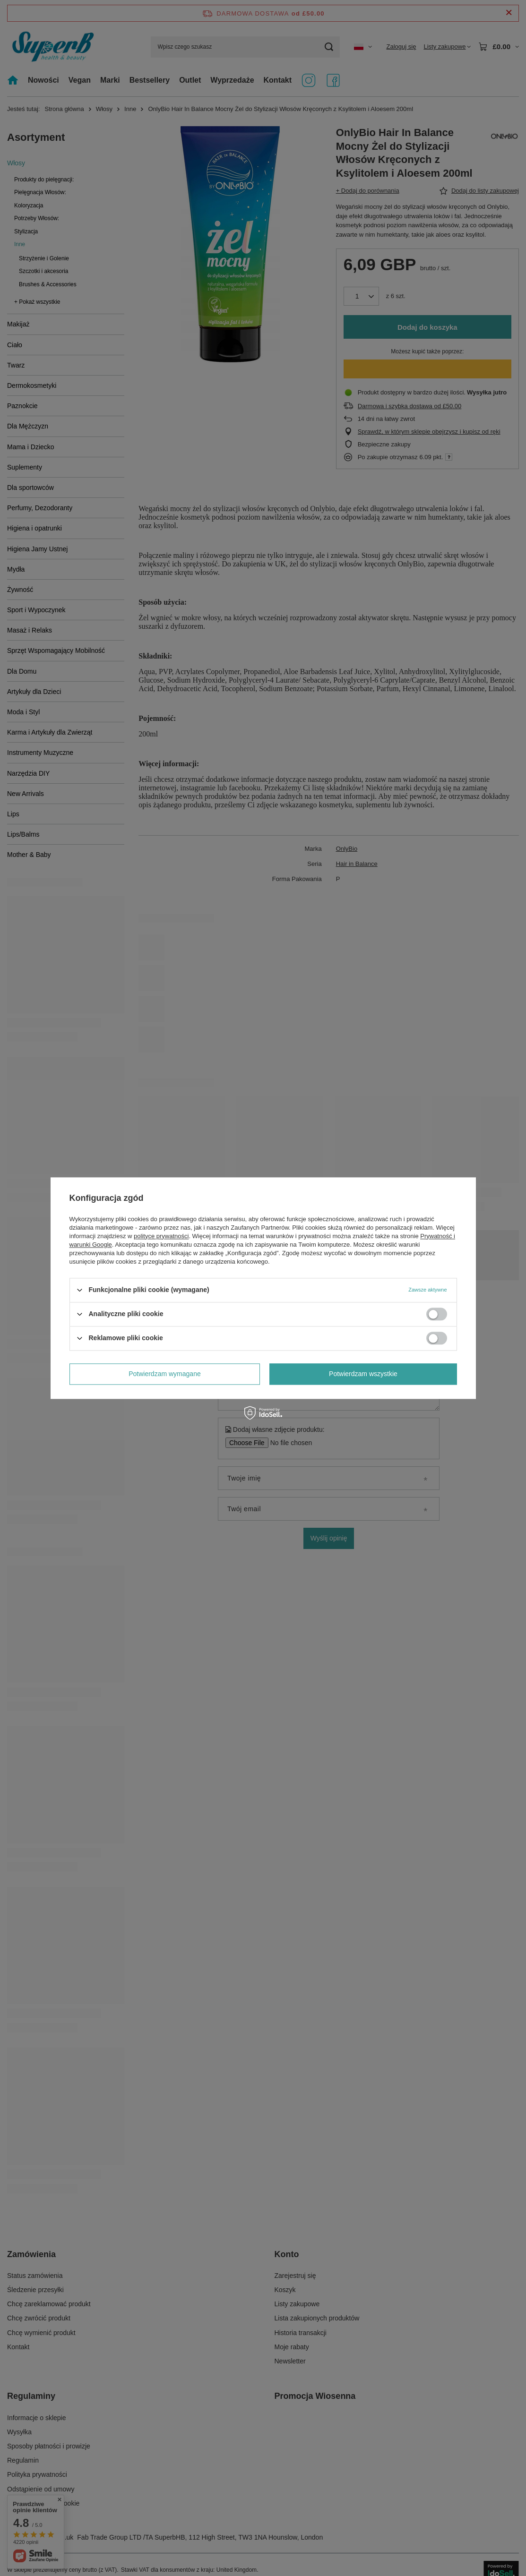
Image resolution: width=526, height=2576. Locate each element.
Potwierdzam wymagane (165, 1374)
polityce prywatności (161, 1236)
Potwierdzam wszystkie (363, 1374)
